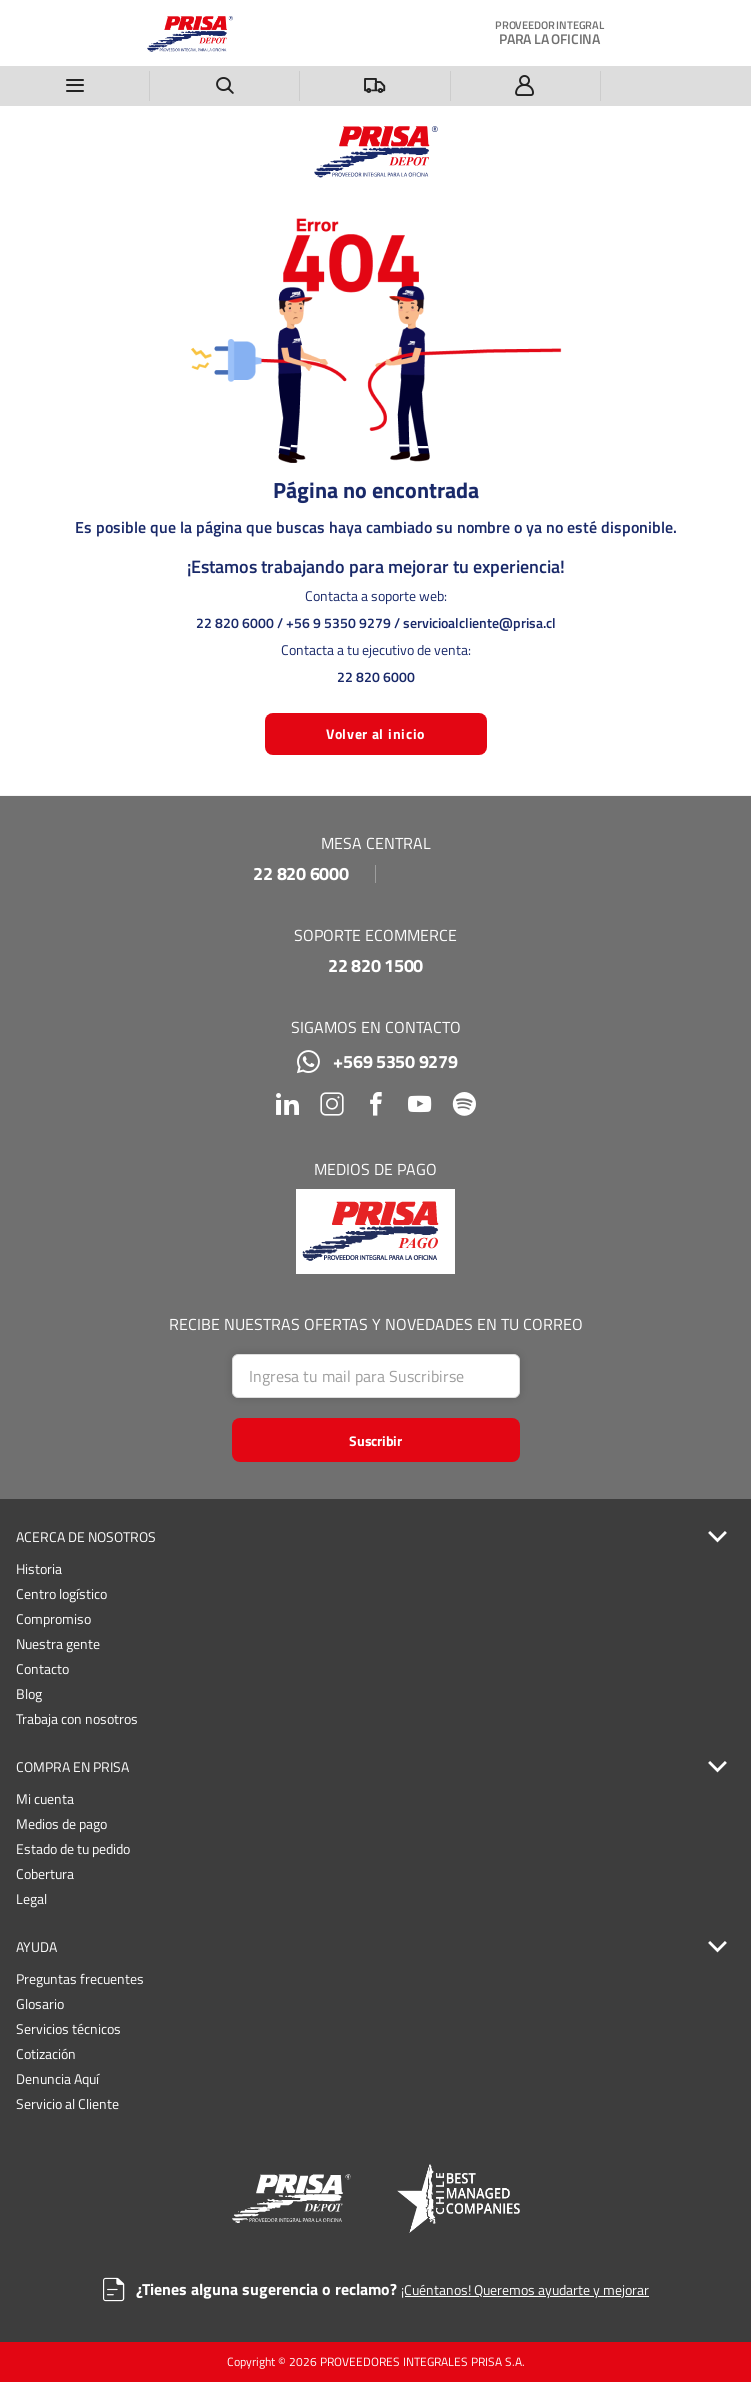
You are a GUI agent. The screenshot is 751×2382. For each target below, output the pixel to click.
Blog (29, 1693)
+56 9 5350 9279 (338, 622)
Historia (39, 1568)
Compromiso (53, 1618)
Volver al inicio (375, 733)
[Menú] (75, 86)
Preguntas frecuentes (80, 1978)
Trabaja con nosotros (77, 1718)
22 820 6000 (235, 622)
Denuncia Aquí (57, 2078)
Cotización (46, 2053)
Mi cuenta (45, 1798)
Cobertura (45, 1873)
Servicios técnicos (68, 2028)
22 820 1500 (375, 966)
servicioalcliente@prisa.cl (479, 622)
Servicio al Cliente (67, 2103)
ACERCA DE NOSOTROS (86, 1537)
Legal (31, 1898)
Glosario (40, 2003)
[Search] (376, 1376)
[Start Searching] (376, 1440)
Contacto (42, 1668)
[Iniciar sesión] (526, 86)
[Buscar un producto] (225, 86)
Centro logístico (61, 1593)
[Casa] (190, 33)
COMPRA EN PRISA (72, 1767)
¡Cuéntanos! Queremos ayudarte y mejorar (525, 2289)
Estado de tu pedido (73, 1848)
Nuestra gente (58, 1643)
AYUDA (36, 1947)
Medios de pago (61, 1823)
